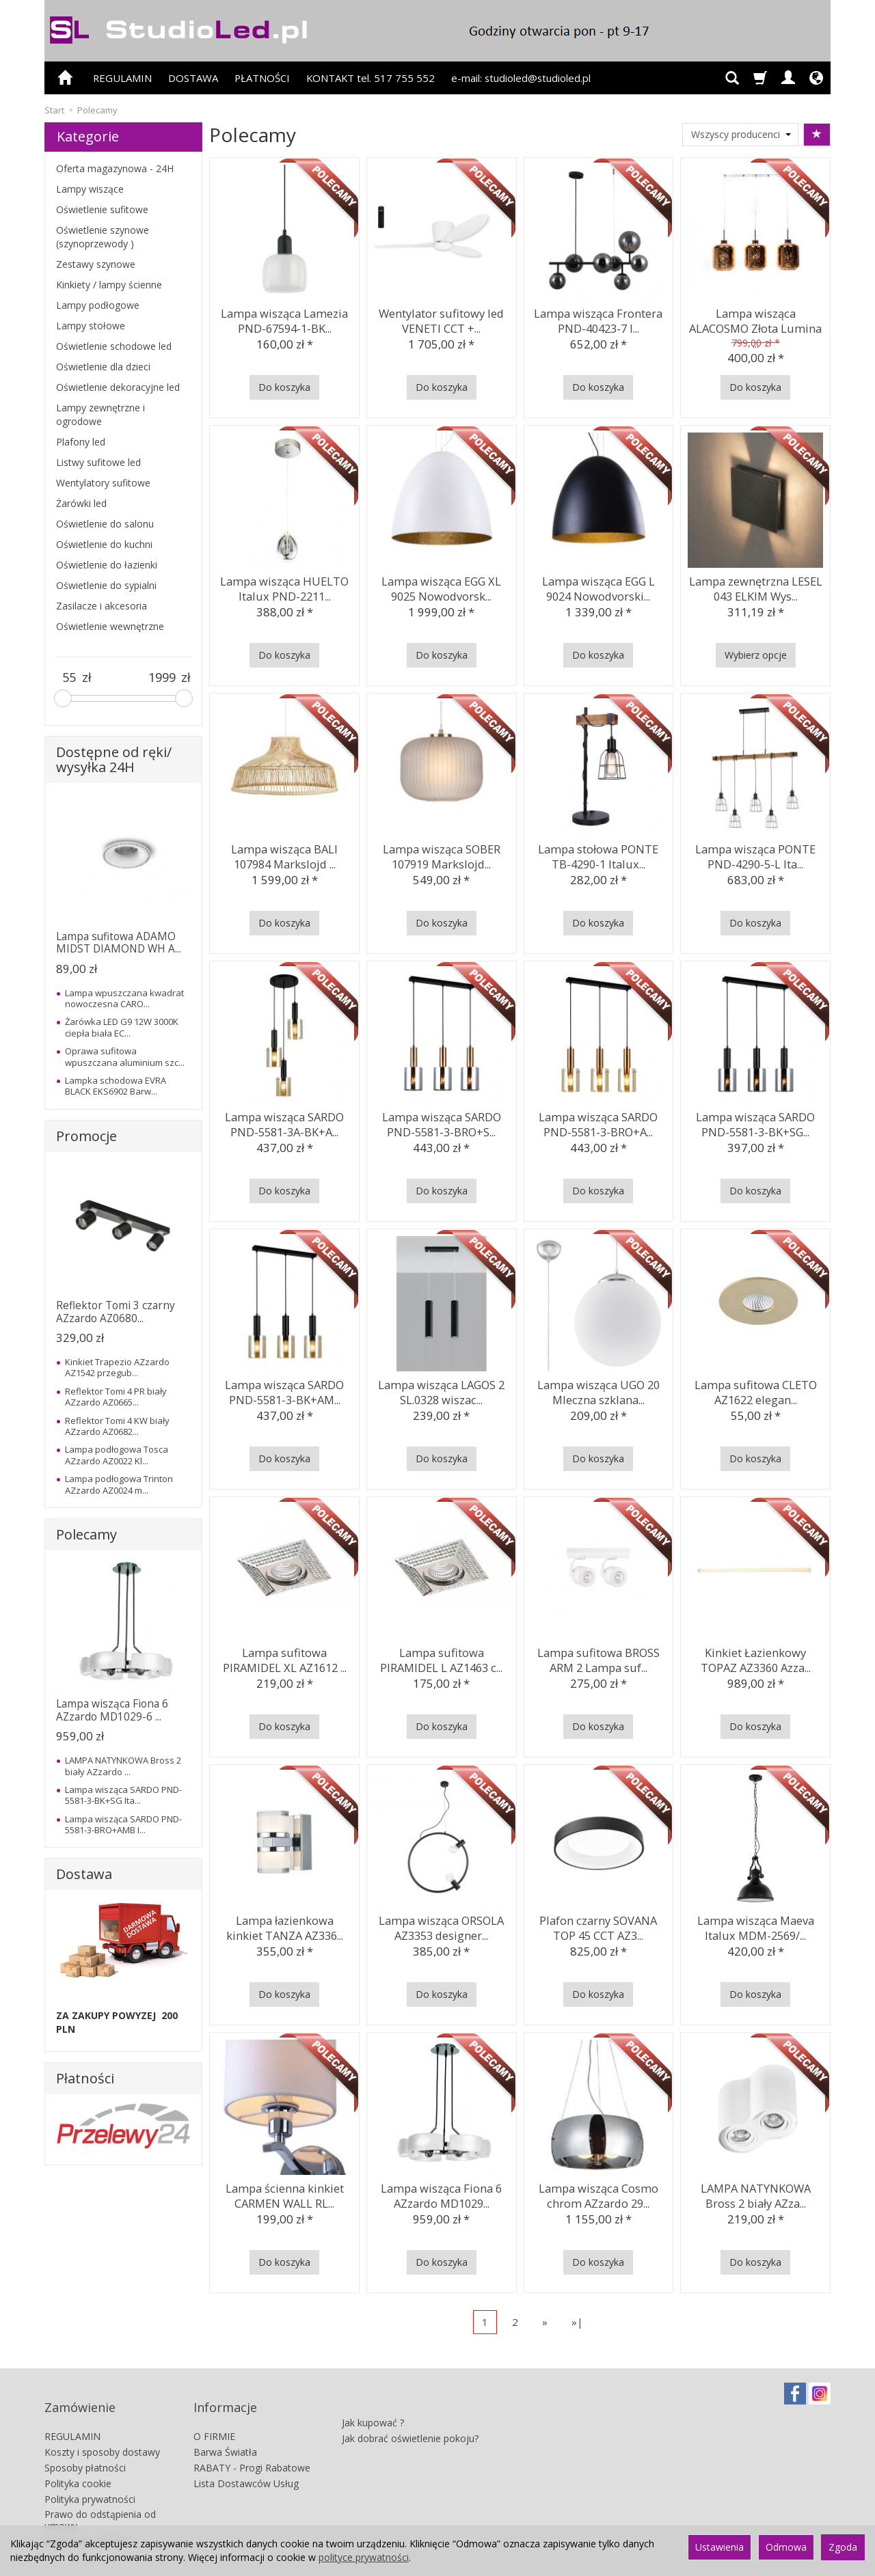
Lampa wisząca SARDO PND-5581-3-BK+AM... (284, 1389)
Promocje (86, 1136)
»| (577, 2322)
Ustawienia (719, 2546)
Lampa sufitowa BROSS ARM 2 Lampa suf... (598, 1657)
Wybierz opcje (756, 654)
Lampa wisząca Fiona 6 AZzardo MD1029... (442, 2193)
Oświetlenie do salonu (105, 523)
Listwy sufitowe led (98, 462)
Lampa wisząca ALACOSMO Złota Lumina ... (755, 318)
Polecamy (86, 1534)
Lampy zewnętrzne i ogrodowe (100, 414)
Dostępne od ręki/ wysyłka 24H (114, 759)
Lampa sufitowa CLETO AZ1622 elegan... (755, 1389)
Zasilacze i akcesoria (101, 605)
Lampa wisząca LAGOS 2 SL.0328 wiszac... (441, 1389)
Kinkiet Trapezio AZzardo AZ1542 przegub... (117, 1367)
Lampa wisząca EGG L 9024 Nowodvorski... (598, 586)
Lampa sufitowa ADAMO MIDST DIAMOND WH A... (118, 942)
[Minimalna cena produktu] (69, 677)
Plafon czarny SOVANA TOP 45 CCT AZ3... (598, 1925)
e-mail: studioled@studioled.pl (521, 78)
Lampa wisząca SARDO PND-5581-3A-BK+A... (284, 1121)
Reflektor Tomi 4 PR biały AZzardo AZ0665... (116, 1396)
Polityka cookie (77, 2464)
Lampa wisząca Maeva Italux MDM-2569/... (755, 1925)
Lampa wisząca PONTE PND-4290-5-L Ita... (755, 853)
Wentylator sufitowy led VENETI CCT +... (441, 318)
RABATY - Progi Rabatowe (251, 2448)
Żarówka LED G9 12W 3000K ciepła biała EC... (121, 1027)
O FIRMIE (214, 2417)
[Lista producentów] (740, 134)
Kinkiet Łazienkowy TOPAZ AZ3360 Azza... (755, 1657)
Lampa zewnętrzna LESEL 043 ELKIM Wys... (755, 586)
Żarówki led (81, 503)
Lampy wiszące (90, 188)
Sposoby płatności (85, 2448)
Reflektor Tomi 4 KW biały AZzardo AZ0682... (117, 1426)
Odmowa (786, 2546)
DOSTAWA (193, 78)
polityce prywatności (364, 2557)
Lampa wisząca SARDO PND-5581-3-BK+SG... (755, 1121)
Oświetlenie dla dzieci (103, 366)
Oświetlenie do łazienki (106, 564)
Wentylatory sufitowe (103, 482)
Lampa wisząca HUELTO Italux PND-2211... (284, 586)
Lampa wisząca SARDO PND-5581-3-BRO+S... (442, 1121)
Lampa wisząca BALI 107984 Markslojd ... (284, 853)
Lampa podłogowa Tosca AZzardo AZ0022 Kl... (116, 1454)
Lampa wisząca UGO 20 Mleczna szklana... (598, 1389)
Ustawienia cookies (87, 2522)
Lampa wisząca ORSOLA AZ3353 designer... (441, 1925)
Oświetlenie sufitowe (102, 209)
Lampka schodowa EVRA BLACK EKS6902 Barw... (115, 1085)
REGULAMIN (122, 78)
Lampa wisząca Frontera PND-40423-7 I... (598, 318)
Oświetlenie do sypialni (106, 585)
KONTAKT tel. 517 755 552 (370, 78)
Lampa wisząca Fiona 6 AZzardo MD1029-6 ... (112, 1710)
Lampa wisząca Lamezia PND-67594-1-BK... (284, 318)
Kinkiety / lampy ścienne (109, 284)
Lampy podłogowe (97, 305)
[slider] (63, 698)
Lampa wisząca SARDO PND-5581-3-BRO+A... (598, 1121)
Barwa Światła (225, 2432)
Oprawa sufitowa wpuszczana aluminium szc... (125, 1056)
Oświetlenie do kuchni (104, 544)
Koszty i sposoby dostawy (102, 2432)
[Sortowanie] (817, 134)
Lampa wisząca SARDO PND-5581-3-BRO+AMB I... (123, 1824)
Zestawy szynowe (95, 264)
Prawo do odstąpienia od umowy (100, 2501)
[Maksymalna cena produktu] (162, 677)
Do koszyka (284, 387)
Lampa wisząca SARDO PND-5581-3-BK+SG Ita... (123, 1795)
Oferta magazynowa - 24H (115, 168)
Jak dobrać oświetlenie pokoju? (410, 2412)
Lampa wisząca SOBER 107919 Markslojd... (441, 853)
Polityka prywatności (89, 2479)
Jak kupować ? (373, 2396)
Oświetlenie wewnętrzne (110, 626)
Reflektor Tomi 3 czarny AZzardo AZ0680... (115, 1311)
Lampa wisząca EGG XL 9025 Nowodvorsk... (442, 586)
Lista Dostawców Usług (246, 2464)
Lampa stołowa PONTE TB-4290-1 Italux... (598, 853)
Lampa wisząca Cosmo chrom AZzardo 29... (598, 2193)
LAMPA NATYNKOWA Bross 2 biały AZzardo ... (123, 1765)
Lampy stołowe (90, 325)
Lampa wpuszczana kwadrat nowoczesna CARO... (124, 998)
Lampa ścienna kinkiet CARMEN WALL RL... (284, 2193)
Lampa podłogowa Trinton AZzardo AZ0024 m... (119, 1484)
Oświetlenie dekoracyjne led (118, 387)
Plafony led (80, 441)
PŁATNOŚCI (262, 78)
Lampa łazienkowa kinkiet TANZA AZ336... (284, 1925)
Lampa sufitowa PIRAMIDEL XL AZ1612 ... (284, 1657)
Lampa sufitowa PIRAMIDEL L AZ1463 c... (441, 1657)
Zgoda (843, 2546)
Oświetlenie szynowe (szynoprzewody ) (102, 236)
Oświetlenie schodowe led (114, 346)
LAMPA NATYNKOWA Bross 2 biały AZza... (755, 2193)
